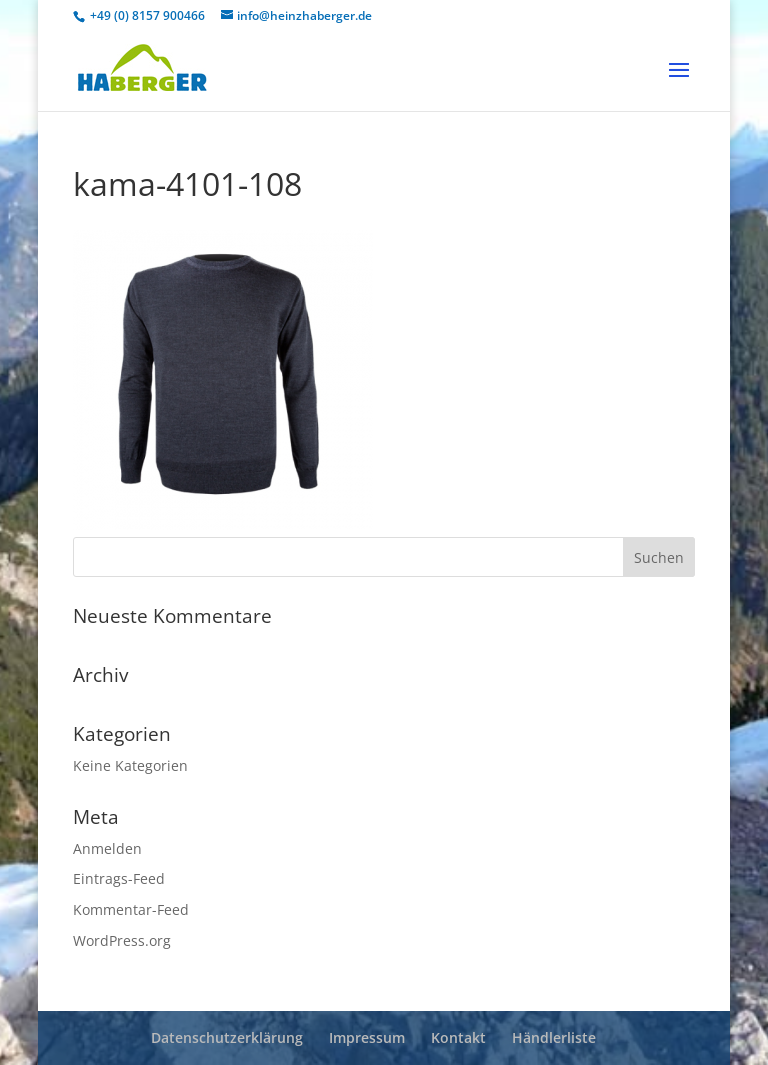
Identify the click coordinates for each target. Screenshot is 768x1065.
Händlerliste (554, 1037)
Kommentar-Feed (131, 909)
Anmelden (107, 848)
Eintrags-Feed (119, 878)
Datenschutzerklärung (227, 1037)
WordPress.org (122, 940)
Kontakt (458, 1037)
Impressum (367, 1037)
